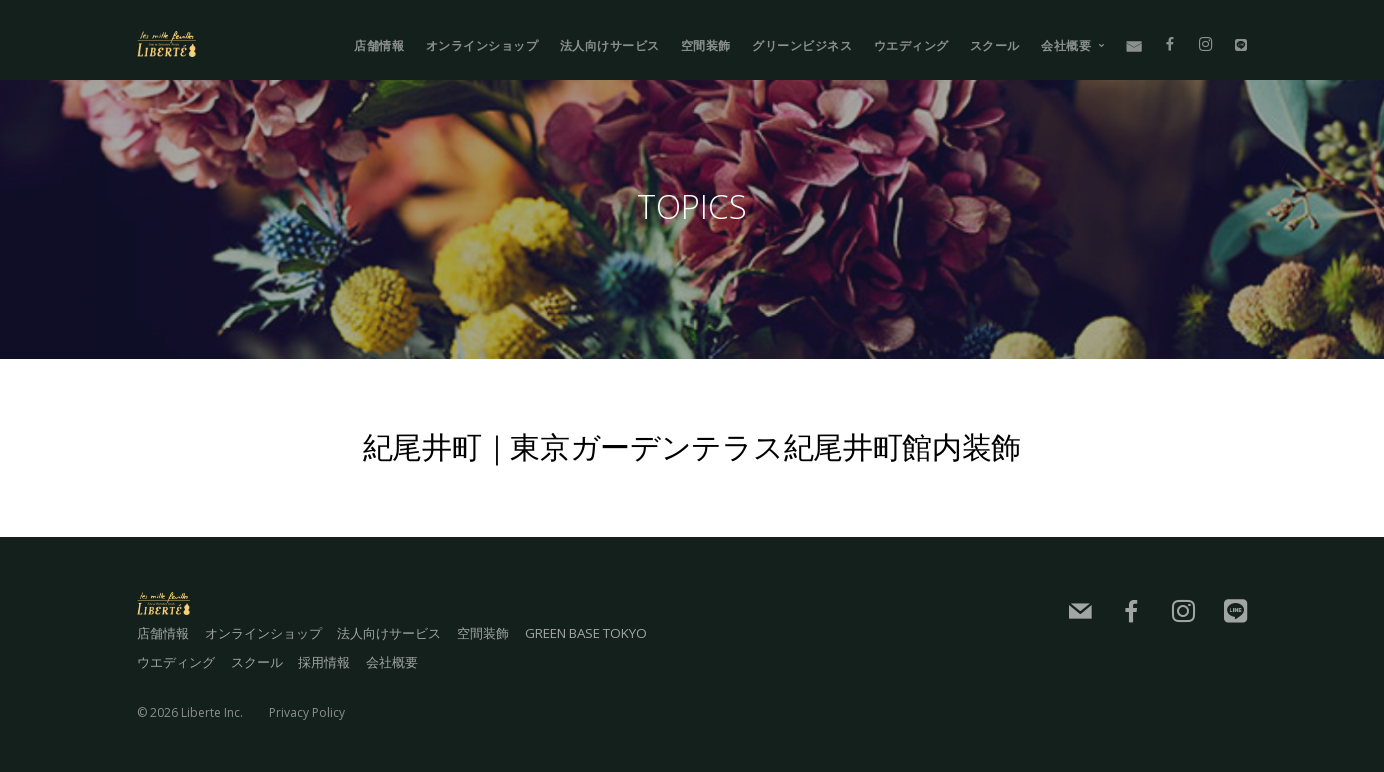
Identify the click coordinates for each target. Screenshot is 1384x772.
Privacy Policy (307, 706)
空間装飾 (706, 45)
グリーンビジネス (802, 45)
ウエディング (911, 45)
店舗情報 (379, 45)
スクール (995, 45)
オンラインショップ (482, 45)
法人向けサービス (610, 45)
